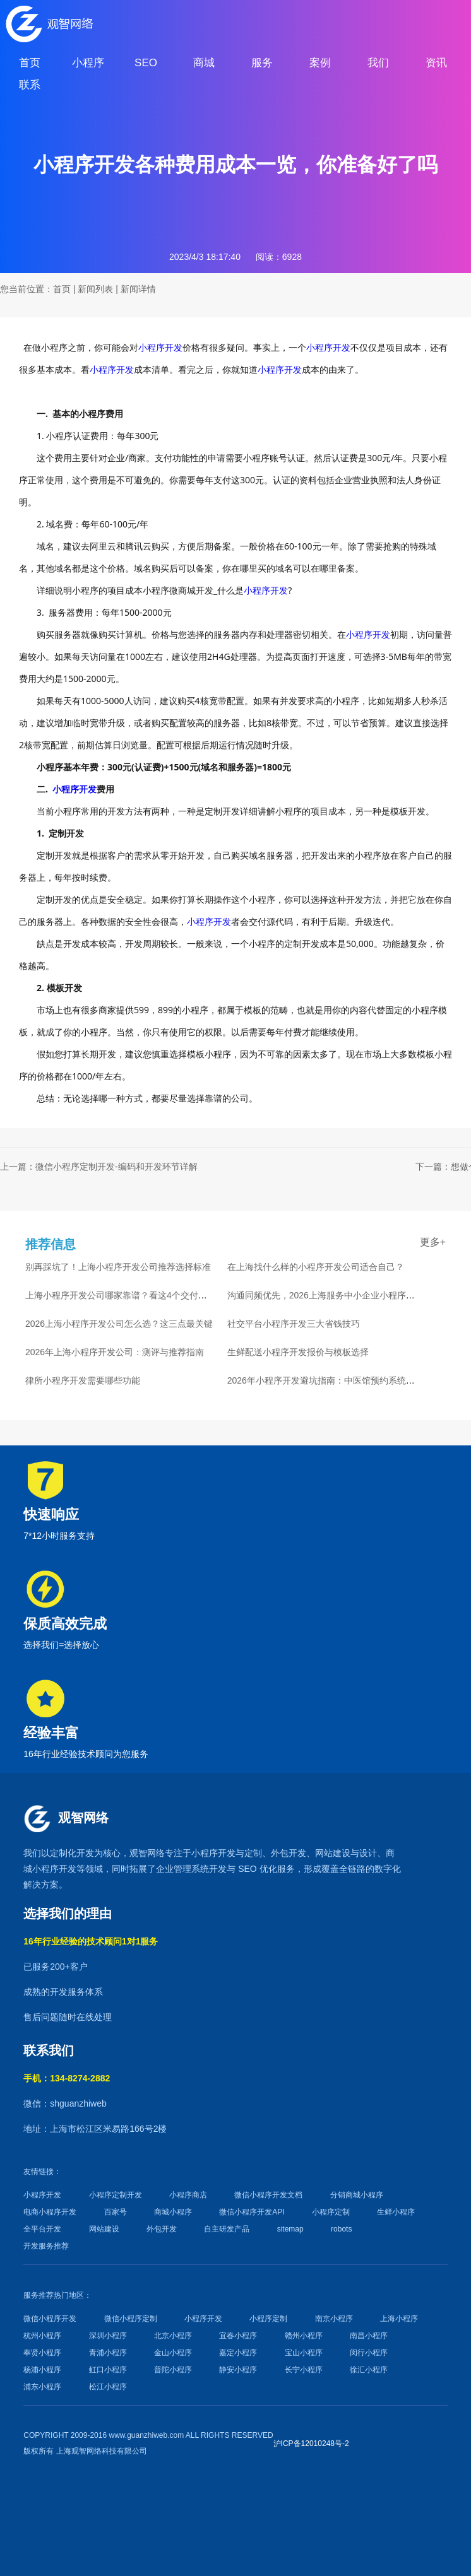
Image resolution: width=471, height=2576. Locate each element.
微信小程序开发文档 (268, 2195)
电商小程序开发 (49, 2212)
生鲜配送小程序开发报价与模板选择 (298, 1352)
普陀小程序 (173, 2369)
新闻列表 (95, 289)
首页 (62, 289)
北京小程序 (173, 2335)
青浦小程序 (108, 2352)
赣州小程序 (304, 2335)
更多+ (433, 1242)
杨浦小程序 (42, 2369)
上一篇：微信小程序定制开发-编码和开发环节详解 (99, 1167)
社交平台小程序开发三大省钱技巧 (293, 1324)
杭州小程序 (42, 2335)
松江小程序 (108, 2386)
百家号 (115, 2212)
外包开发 (161, 2229)
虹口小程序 (108, 2369)
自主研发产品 (226, 2229)
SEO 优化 (257, 1869)
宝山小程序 (304, 2352)
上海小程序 (399, 2318)
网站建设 (332, 1853)
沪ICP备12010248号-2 (311, 2443)
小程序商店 (188, 2195)
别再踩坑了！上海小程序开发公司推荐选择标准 (118, 1267)
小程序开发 (160, 347)
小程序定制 (331, 2212)
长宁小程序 (304, 2369)
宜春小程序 (238, 2335)
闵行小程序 (369, 2352)
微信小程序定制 (130, 2318)
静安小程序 (238, 2369)
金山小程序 (173, 2352)
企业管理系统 (182, 1869)
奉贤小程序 (42, 2352)
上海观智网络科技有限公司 (101, 2451)
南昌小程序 (369, 2335)
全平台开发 (42, 2229)
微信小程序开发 (49, 2318)
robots (341, 2229)
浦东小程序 (42, 2386)
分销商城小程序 (356, 2195)
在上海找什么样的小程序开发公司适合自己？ (315, 1267)
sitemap (290, 2229)
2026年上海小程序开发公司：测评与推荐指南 (114, 1352)
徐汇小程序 (369, 2369)
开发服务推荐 (46, 2246)
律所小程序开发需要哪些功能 (82, 1380)
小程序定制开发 (115, 2195)
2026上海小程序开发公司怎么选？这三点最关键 (119, 1324)
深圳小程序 (108, 2335)
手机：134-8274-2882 (66, 2078)
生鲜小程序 (396, 2212)
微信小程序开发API (251, 2212)
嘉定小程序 (238, 2352)
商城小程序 (173, 2212)
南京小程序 (334, 2318)
